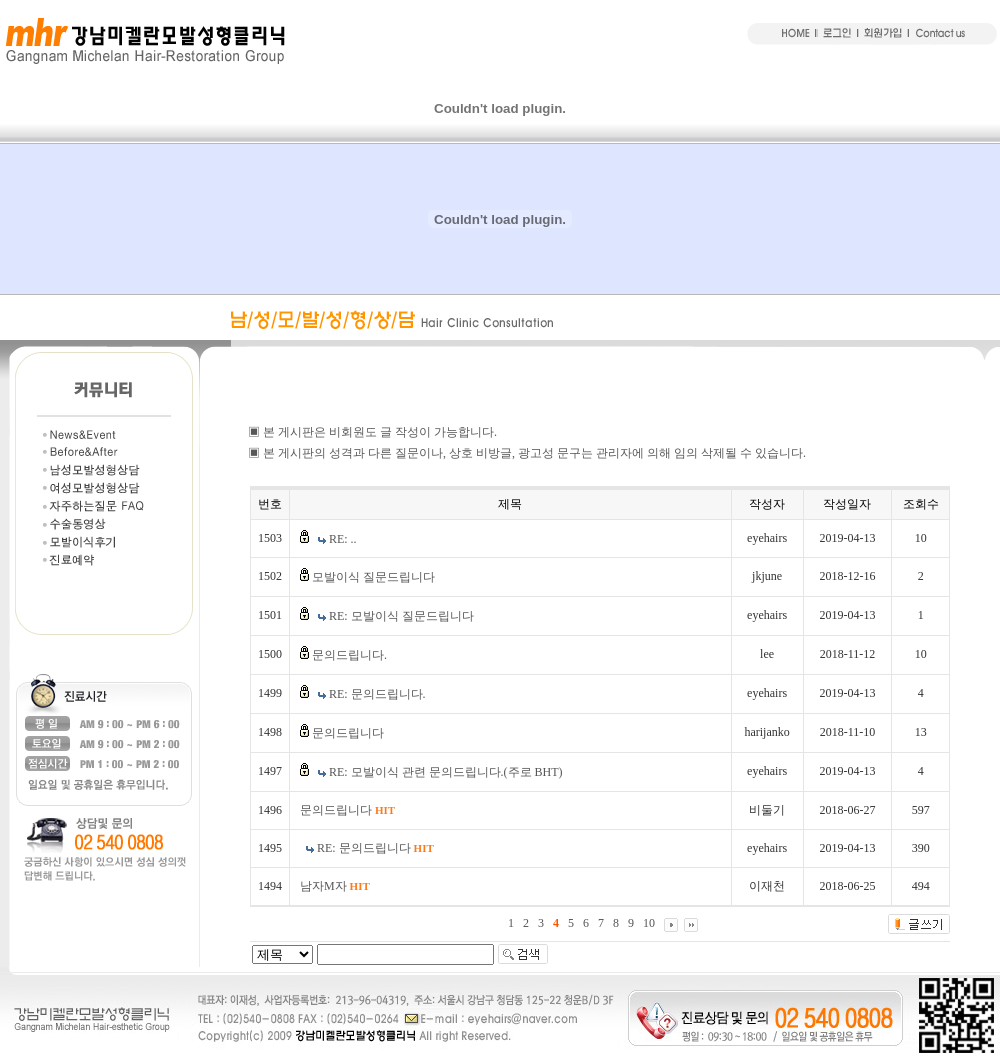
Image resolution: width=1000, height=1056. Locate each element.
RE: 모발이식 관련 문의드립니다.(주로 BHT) (446, 772)
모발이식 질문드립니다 (373, 577)
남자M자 (335, 886)
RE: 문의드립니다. (377, 694)
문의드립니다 (348, 733)
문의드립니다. (349, 655)
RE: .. (343, 539)
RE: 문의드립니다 (375, 848)
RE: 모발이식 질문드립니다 (401, 616)
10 (649, 923)
